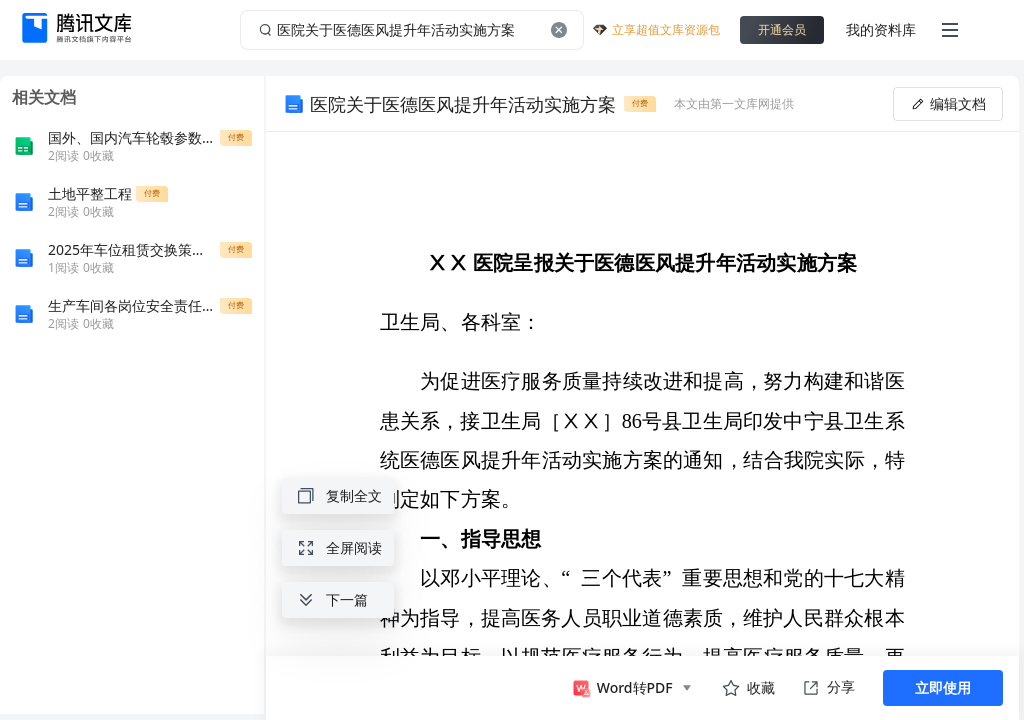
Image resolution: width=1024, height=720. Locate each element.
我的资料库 (881, 29)
